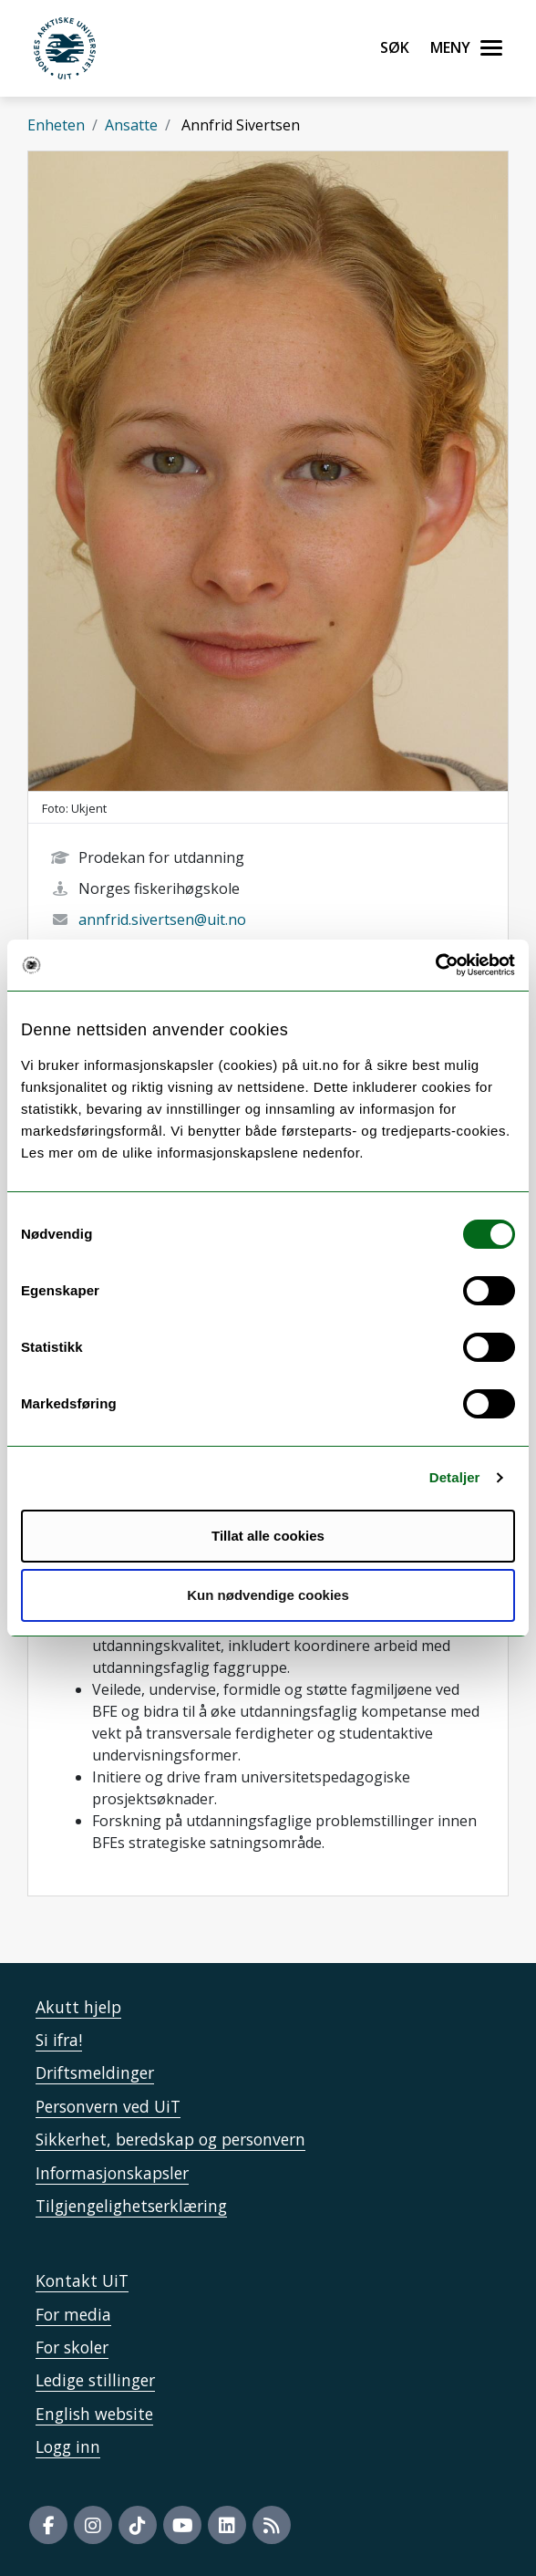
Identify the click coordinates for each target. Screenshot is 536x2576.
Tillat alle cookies (268, 1535)
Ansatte (131, 125)
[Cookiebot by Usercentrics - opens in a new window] (435, 965)
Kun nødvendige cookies (268, 1595)
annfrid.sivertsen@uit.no (162, 919)
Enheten (56, 125)
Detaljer (454, 1477)
